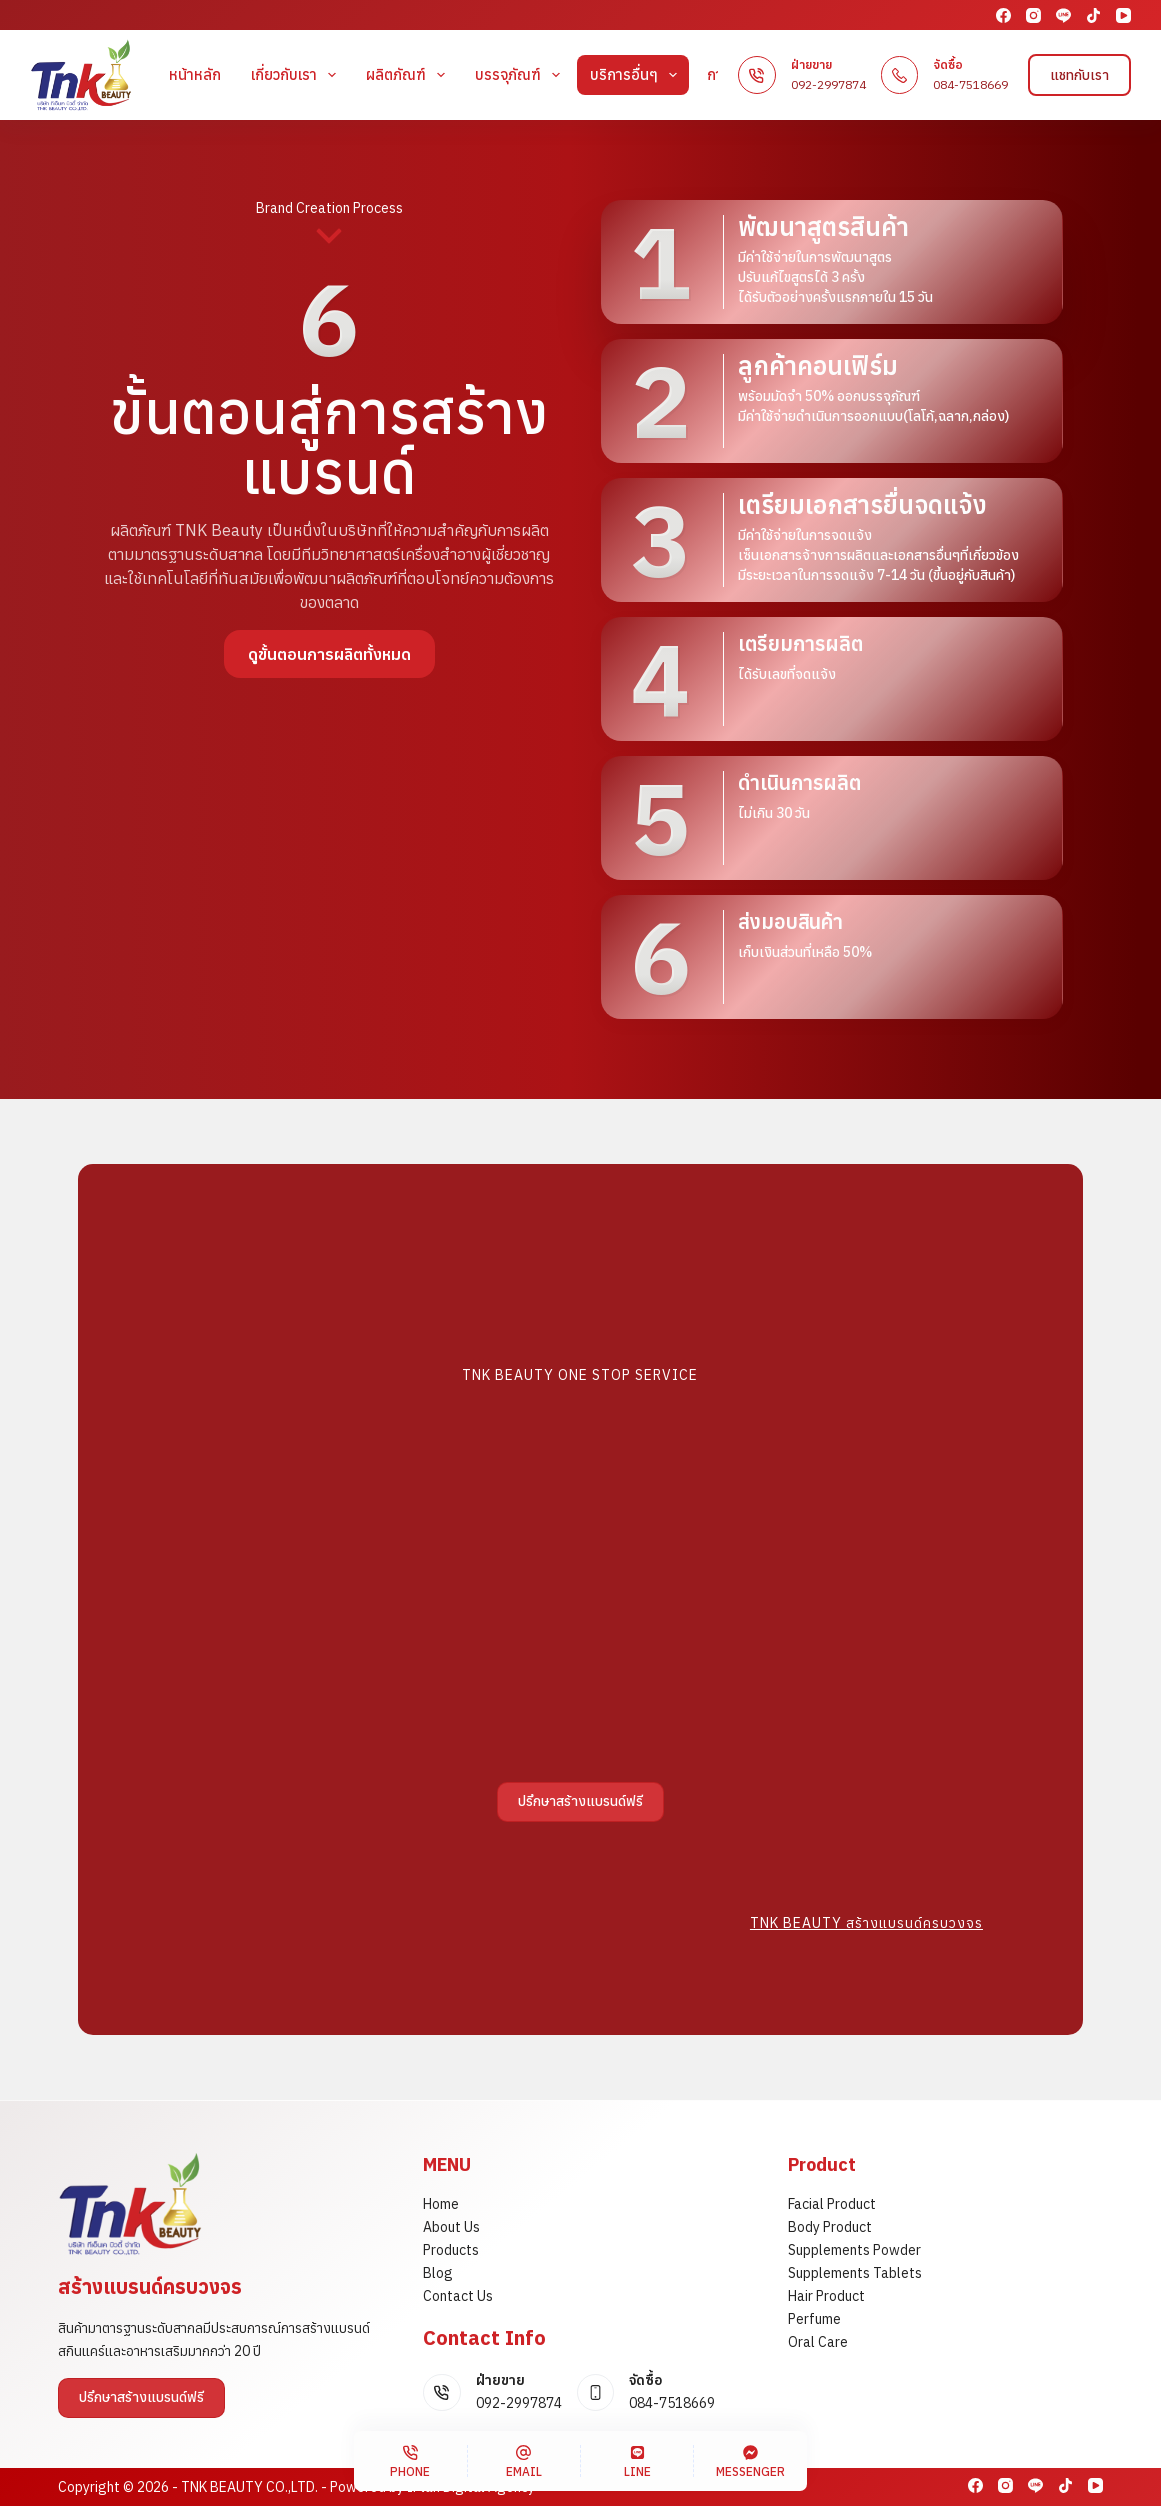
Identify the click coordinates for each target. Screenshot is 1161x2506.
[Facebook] (1003, 15)
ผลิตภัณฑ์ (409, 75)
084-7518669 (970, 84)
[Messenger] (750, 2461)
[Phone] (410, 2461)
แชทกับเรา (1079, 75)
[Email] (524, 2461)
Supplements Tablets (855, 2273)
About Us (451, 2227)
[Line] (1063, 15)
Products (451, 2250)
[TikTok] (1093, 15)
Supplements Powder (854, 2250)
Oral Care (818, 2342)
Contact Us (458, 2296)
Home (441, 2204)
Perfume (814, 2319)
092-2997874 (828, 84)
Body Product (830, 2227)
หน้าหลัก (195, 74)
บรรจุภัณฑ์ (521, 75)
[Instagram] (1033, 15)
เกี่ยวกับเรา (297, 75)
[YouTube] (1123, 15)
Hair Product (826, 2296)
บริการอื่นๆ (637, 75)
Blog (438, 2273)
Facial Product (832, 2204)
